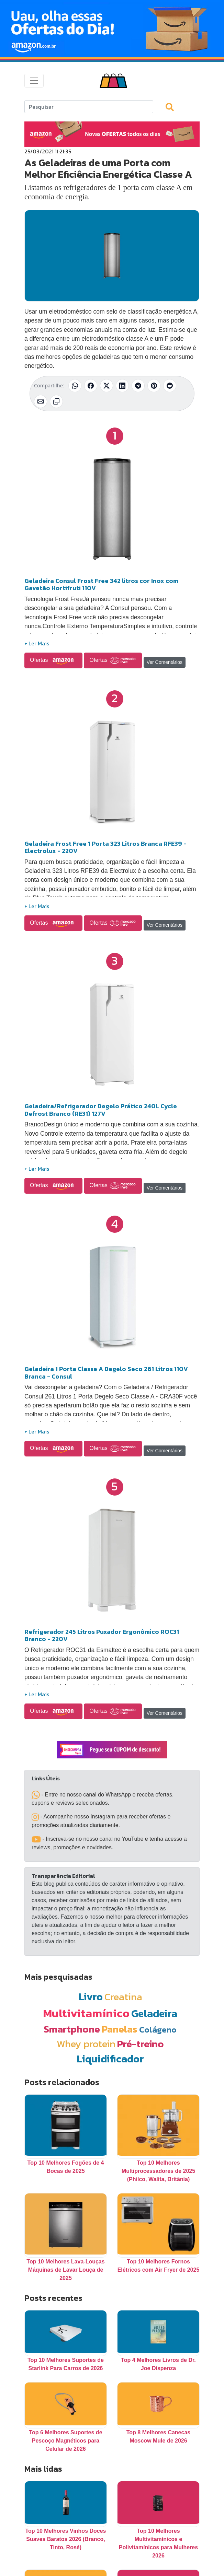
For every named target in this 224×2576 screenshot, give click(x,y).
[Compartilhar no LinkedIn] (122, 385)
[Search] (88, 106)
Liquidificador (110, 2058)
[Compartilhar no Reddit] (169, 385)
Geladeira (154, 2013)
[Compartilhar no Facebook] (90, 385)
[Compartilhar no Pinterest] (153, 385)
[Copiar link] (56, 401)
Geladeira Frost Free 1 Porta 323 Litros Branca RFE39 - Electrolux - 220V (105, 847)
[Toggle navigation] (34, 80)
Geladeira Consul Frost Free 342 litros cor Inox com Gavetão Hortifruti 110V (101, 584)
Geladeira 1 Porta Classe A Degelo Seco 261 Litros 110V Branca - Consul (106, 1372)
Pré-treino (140, 2043)
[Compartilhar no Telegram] (138, 385)
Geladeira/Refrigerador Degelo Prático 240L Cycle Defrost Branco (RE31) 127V (100, 1109)
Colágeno (158, 2030)
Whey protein (86, 2043)
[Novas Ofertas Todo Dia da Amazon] (112, 28)
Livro (90, 1996)
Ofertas (53, 660)
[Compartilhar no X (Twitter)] (106, 385)
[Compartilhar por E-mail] (40, 401)
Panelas (119, 2029)
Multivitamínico (86, 2013)
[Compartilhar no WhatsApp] (74, 385)
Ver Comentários (164, 662)
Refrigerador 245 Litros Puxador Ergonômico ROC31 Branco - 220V (101, 1635)
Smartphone (72, 2029)
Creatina (123, 1996)
